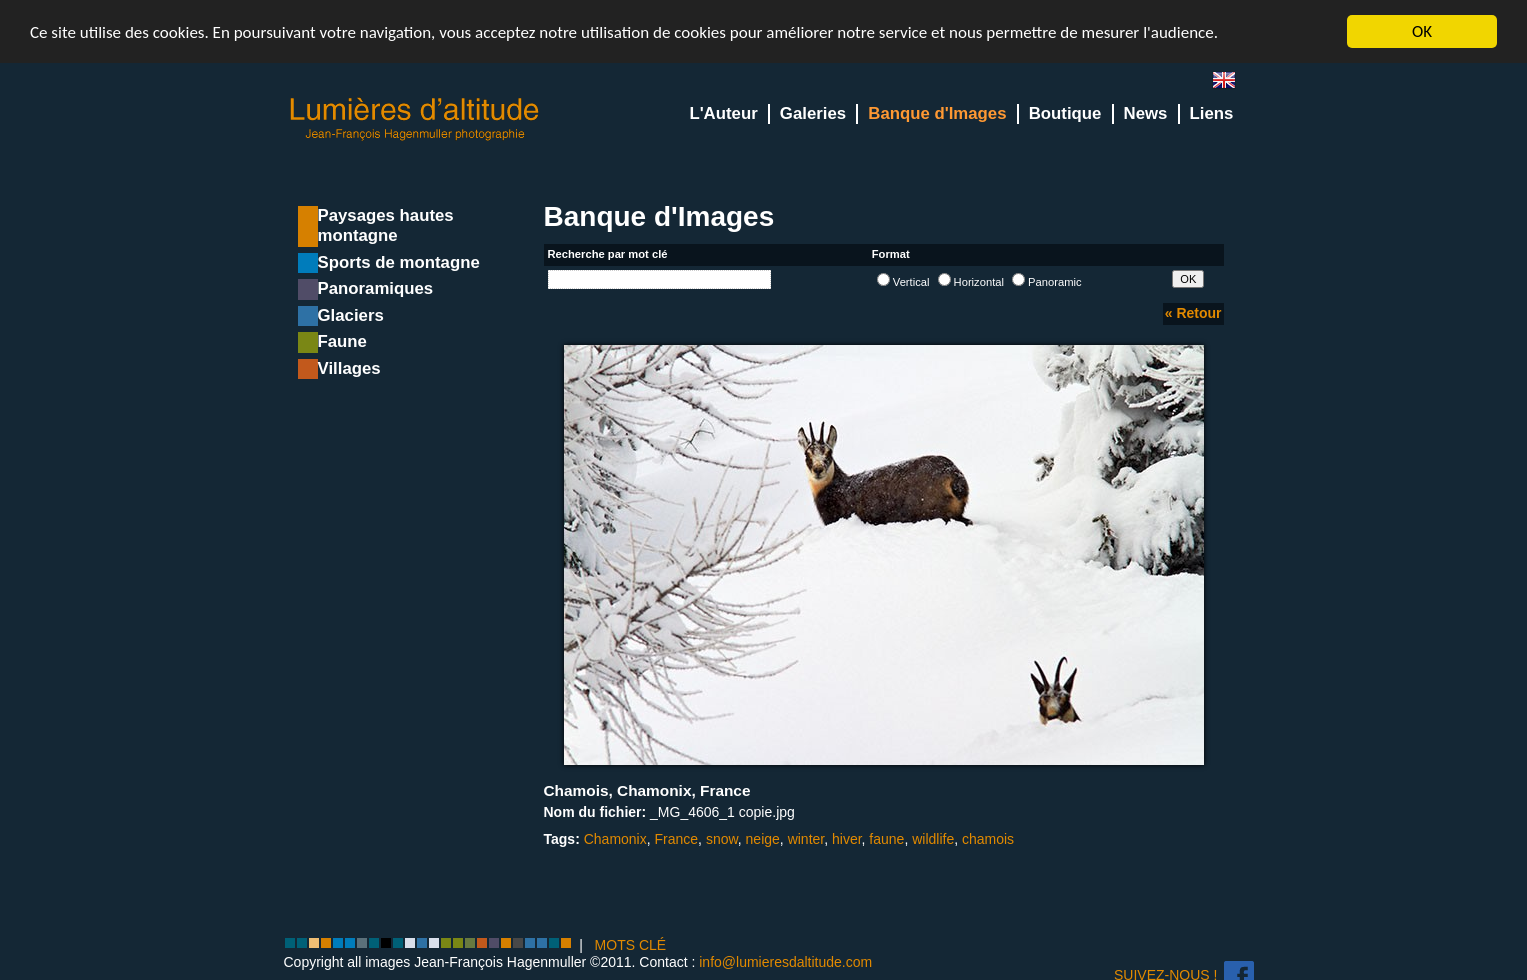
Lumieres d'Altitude (415, 119)
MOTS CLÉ (631, 945)
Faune (342, 341)
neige (763, 839)
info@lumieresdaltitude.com (785, 962)
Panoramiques (376, 288)
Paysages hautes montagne (386, 225)
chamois (988, 839)
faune (886, 839)
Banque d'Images (937, 113)
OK (1422, 31)
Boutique (1065, 113)
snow (722, 839)
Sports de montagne (399, 262)
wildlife (933, 839)
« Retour (1193, 313)
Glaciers (351, 315)
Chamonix (615, 839)
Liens (1212, 113)
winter (806, 839)
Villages (349, 368)
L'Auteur (723, 113)
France (677, 839)
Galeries (813, 113)
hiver (847, 839)
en (1232, 84)
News (1146, 113)
